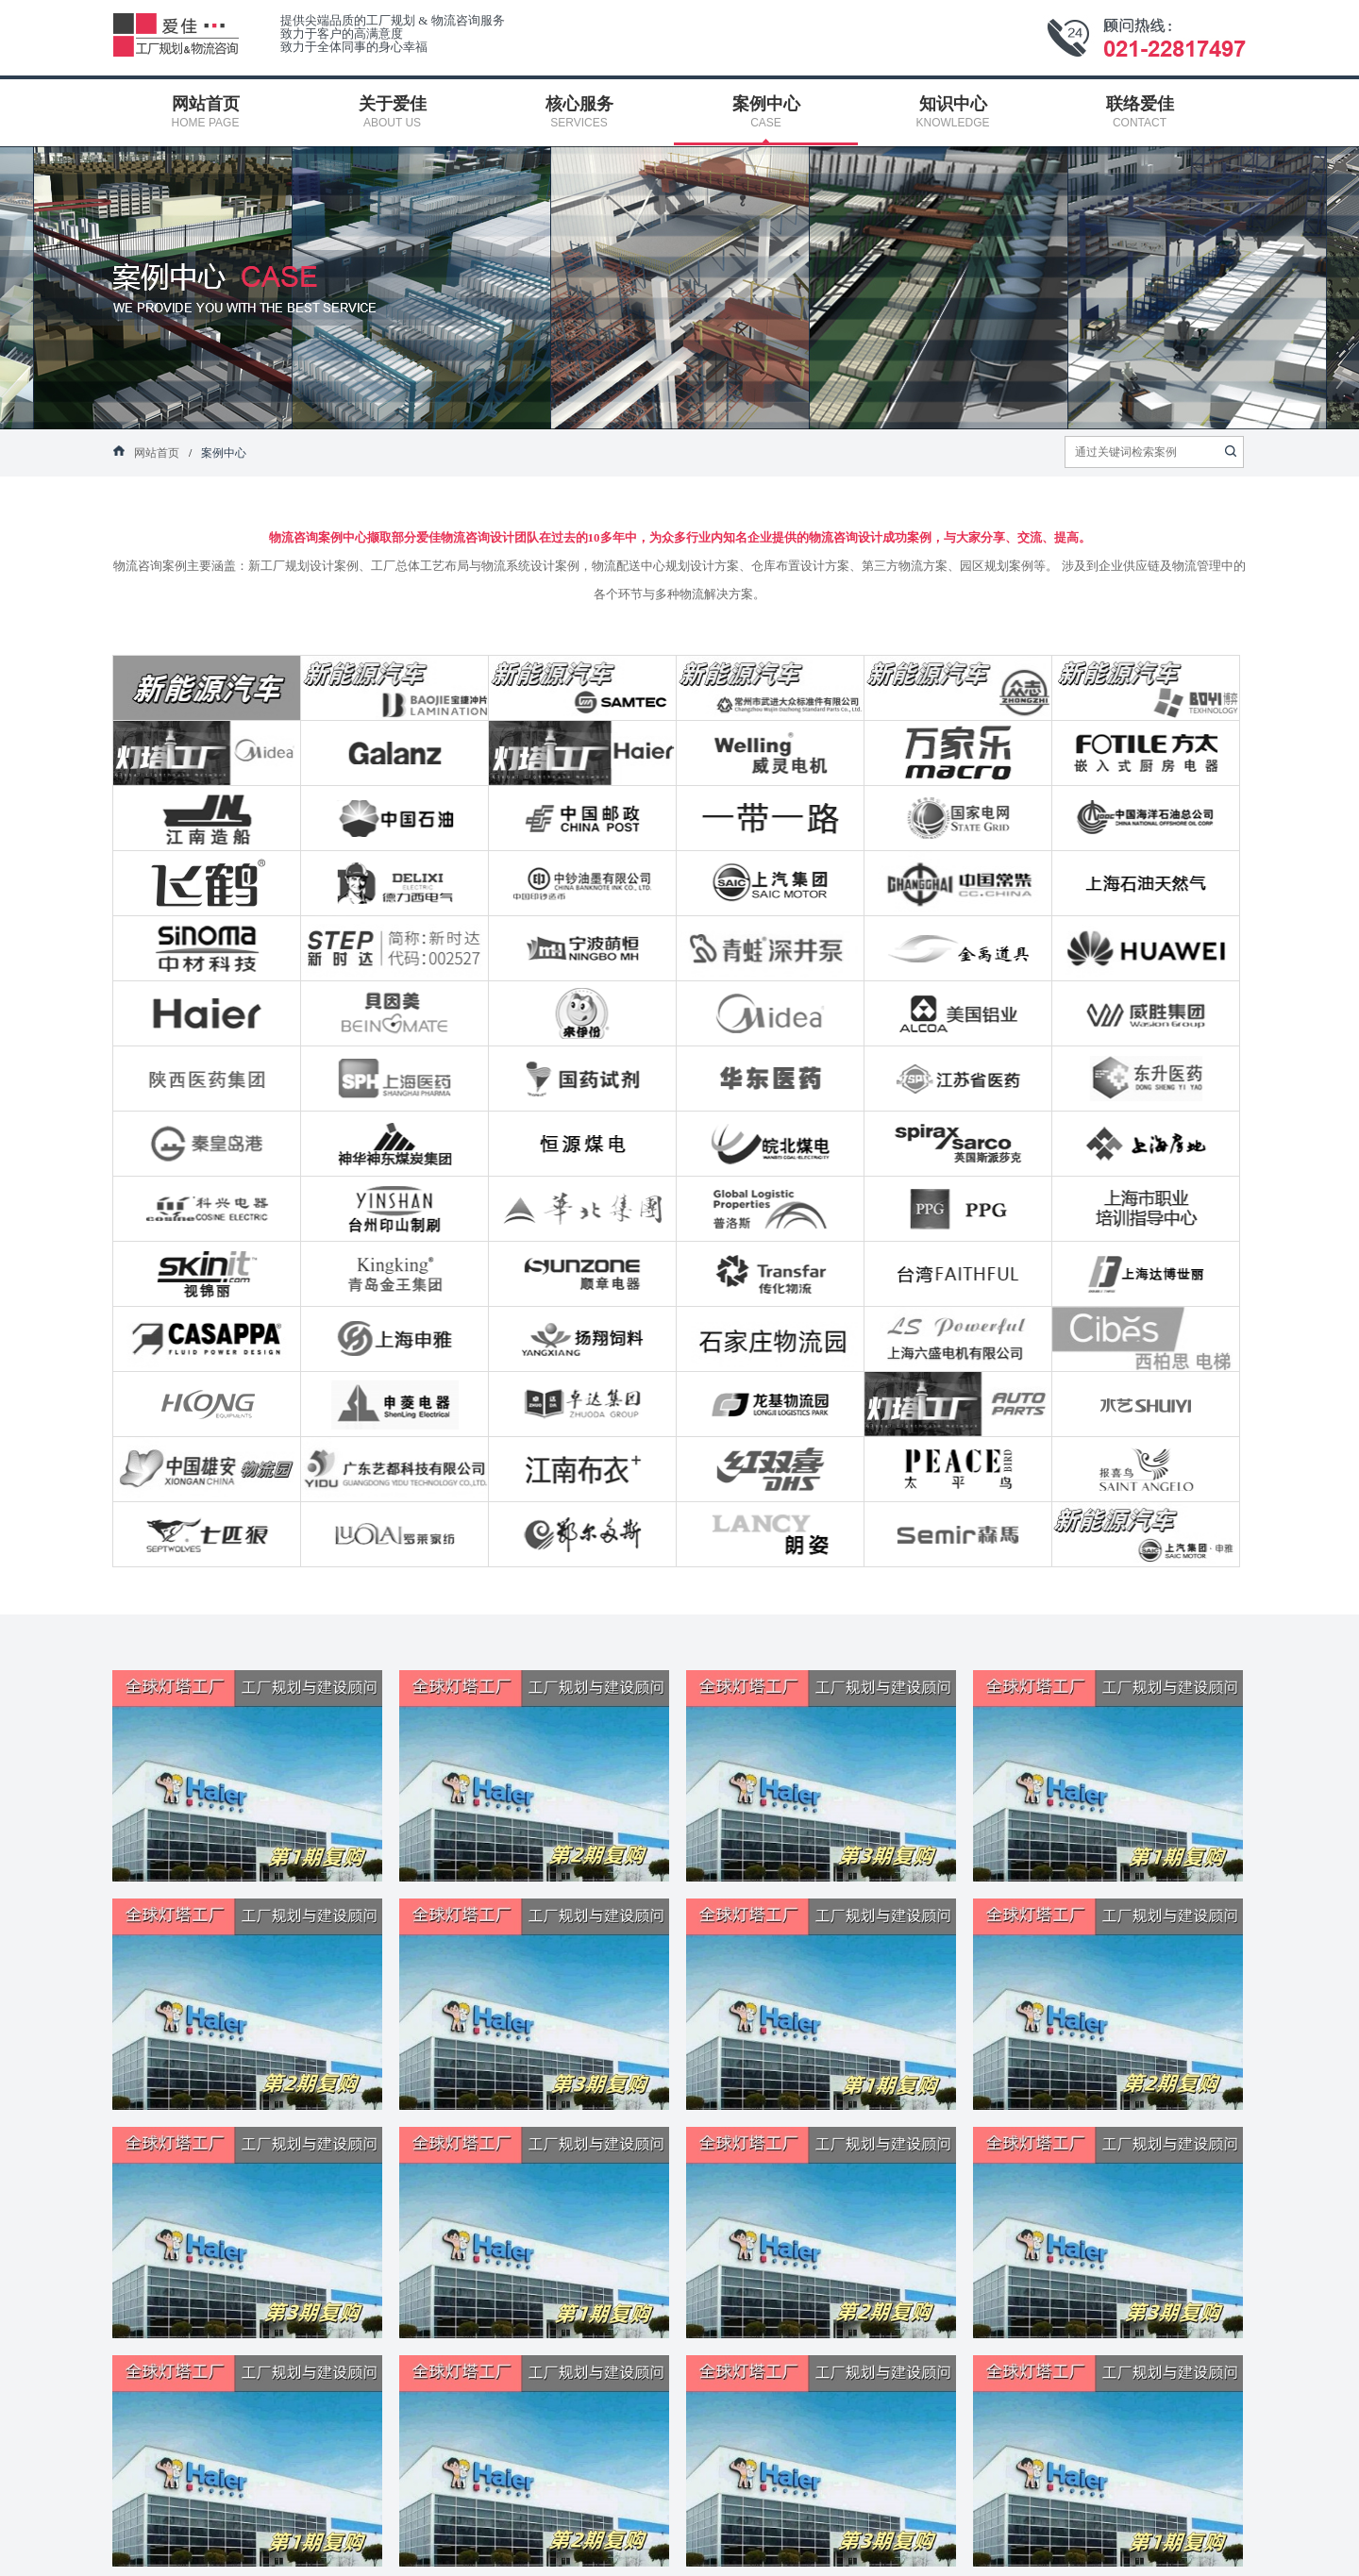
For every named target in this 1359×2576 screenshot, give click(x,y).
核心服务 (470, 2540)
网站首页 (147, 2540)
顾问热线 (1310, 2477)
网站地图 (1115, 2540)
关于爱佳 (309, 2540)
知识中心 (793, 2540)
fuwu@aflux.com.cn (332, 2373)
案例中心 (631, 2540)
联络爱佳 (954, 2540)
